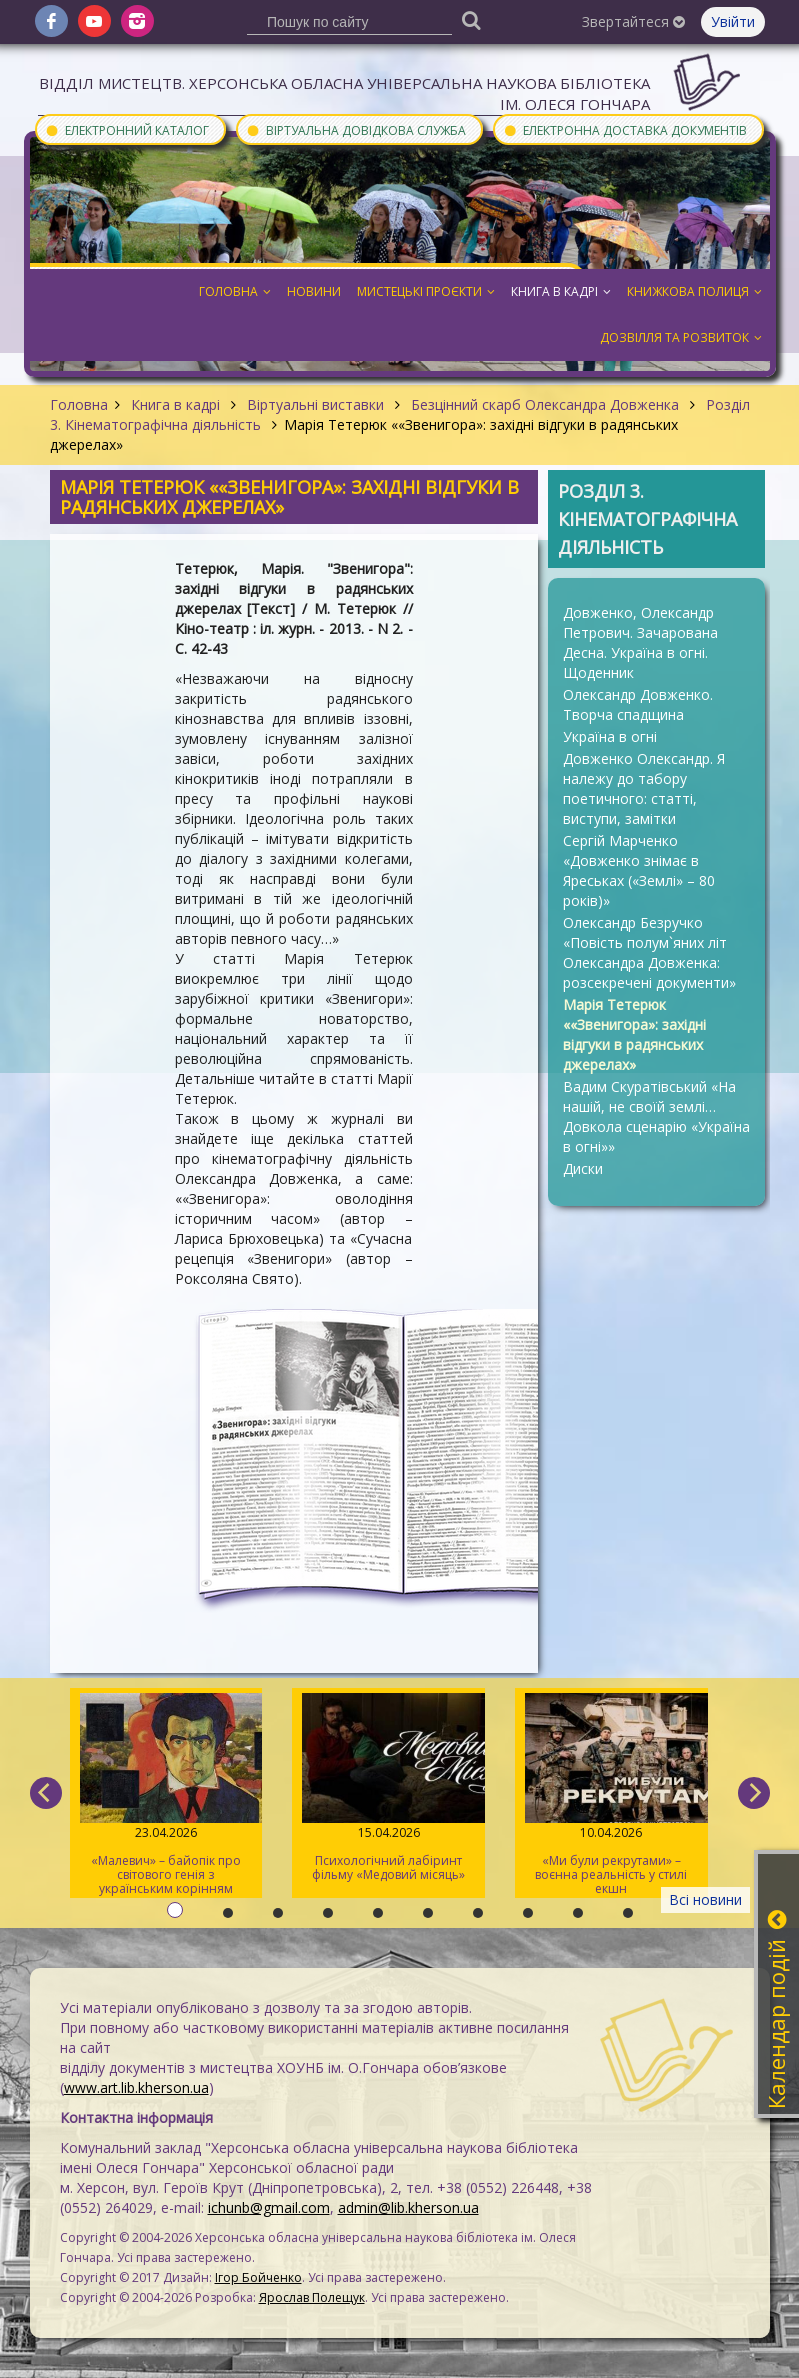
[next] (754, 1793)
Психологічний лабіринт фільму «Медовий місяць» (388, 1788)
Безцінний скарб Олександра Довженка (545, 404)
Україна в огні (610, 736)
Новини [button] (314, 291)
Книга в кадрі (175, 404)
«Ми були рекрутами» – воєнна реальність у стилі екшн (611, 1795)
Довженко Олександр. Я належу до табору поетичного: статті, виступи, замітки (644, 788)
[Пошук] (471, 19)
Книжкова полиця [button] (694, 291)
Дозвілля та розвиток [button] (681, 337)
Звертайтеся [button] (633, 21)
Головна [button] (235, 291)
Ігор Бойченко (258, 2277)
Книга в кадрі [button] (561, 291)
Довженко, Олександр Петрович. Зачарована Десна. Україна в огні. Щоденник (640, 642)
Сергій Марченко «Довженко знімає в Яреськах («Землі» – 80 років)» (639, 870)
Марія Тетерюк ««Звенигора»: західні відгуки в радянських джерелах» (634, 1034)
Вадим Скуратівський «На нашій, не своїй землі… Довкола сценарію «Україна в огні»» (656, 1116)
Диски (583, 1168)
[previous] (46, 1793)
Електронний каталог (127, 129)
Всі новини (705, 1899)
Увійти (733, 21)
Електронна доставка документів (625, 129)
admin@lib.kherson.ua (408, 2207)
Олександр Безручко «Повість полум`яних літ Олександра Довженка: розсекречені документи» (649, 952)
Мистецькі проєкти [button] (426, 291)
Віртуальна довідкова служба (356, 129)
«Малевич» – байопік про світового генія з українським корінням (166, 1795)
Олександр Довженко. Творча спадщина (638, 704)
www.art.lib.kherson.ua (136, 2087)
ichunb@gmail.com (269, 2207)
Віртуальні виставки (315, 404)
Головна (79, 404)
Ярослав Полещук (312, 2297)
